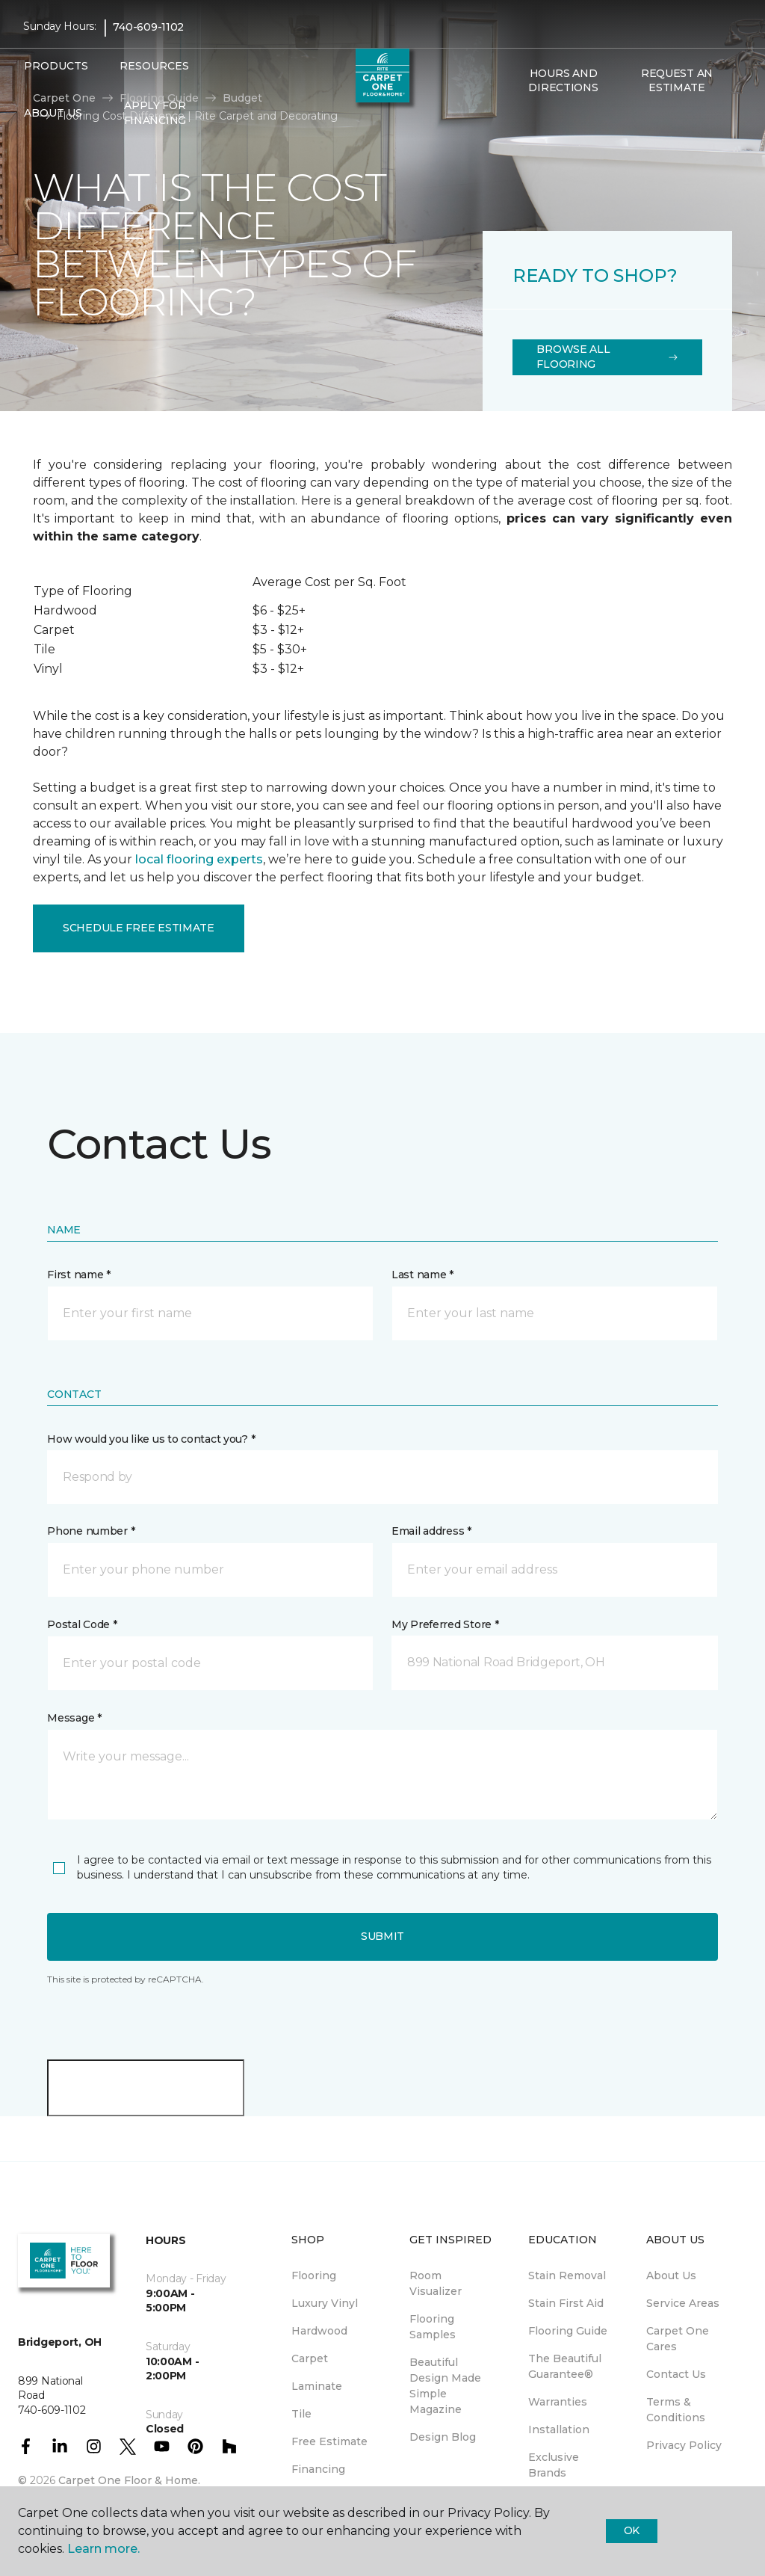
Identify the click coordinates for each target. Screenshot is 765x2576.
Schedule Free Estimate (138, 927)
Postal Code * (82, 1624)
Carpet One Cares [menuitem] (677, 2338)
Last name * (422, 1274)
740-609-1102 (148, 27)
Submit (382, 1936)
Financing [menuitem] (318, 2469)
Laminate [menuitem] (316, 2386)
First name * (79, 1274)
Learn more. (103, 2549)
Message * (74, 1718)
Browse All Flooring (607, 356)
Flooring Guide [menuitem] (567, 2331)
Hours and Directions (563, 81)
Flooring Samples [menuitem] (432, 2326)
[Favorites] (536, 120)
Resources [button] (154, 66)
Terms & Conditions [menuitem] (675, 2409)
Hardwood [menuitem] (319, 2331)
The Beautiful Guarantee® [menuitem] (564, 2366)
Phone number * (90, 1531)
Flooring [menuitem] (313, 2275)
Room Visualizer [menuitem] (435, 2283)
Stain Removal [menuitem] (567, 2275)
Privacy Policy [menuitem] (684, 2445)
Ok (631, 2530)
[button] (518, 120)
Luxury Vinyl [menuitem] (324, 2303)
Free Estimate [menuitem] (329, 2441)
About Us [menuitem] (671, 2275)
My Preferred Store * (444, 1624)
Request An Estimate (677, 81)
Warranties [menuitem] (557, 2402)
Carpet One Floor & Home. (129, 2480)
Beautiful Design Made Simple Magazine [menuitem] (445, 2385)
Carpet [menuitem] (309, 2358)
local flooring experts (199, 859)
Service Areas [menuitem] (682, 2303)
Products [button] (56, 66)
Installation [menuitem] (558, 2429)
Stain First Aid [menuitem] (566, 2303)
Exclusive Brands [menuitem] (553, 2465)
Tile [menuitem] (301, 2414)
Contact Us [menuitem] (676, 2374)
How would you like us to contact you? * (151, 1439)
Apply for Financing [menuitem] (155, 113)
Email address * (431, 1531)
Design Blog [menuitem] (442, 2437)
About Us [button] (53, 113)
